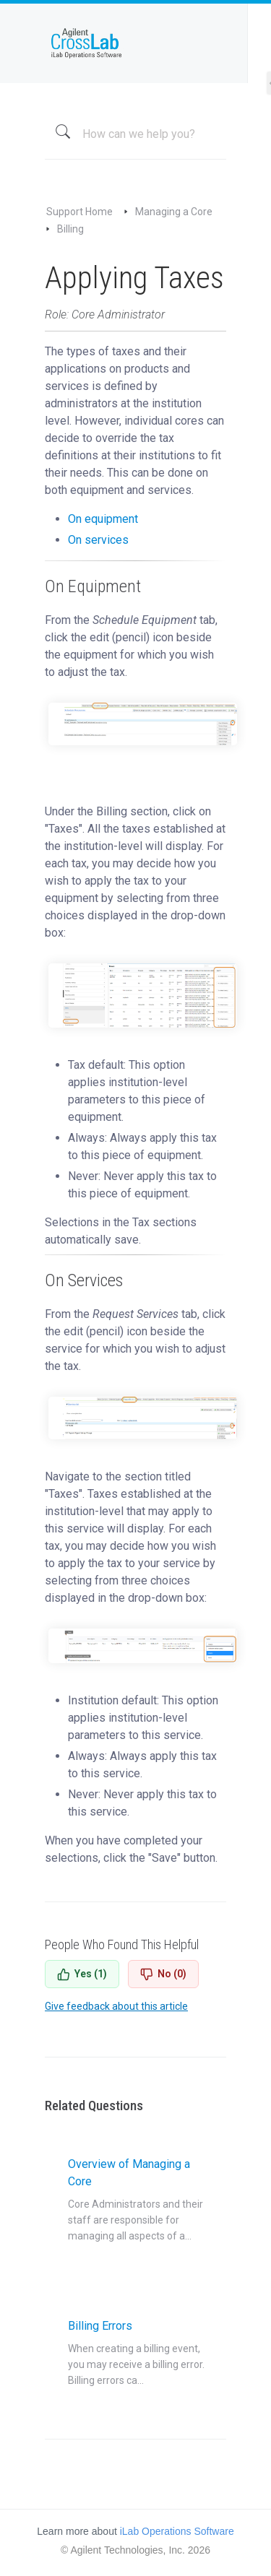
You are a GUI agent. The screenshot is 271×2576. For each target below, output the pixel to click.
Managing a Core (173, 211)
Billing (70, 229)
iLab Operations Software (177, 2531)
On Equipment (93, 586)
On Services (84, 1280)
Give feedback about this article (116, 2006)
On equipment (103, 519)
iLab (135, 43)
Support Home (79, 211)
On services (98, 540)
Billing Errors (137, 2353)
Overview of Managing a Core (137, 2200)
